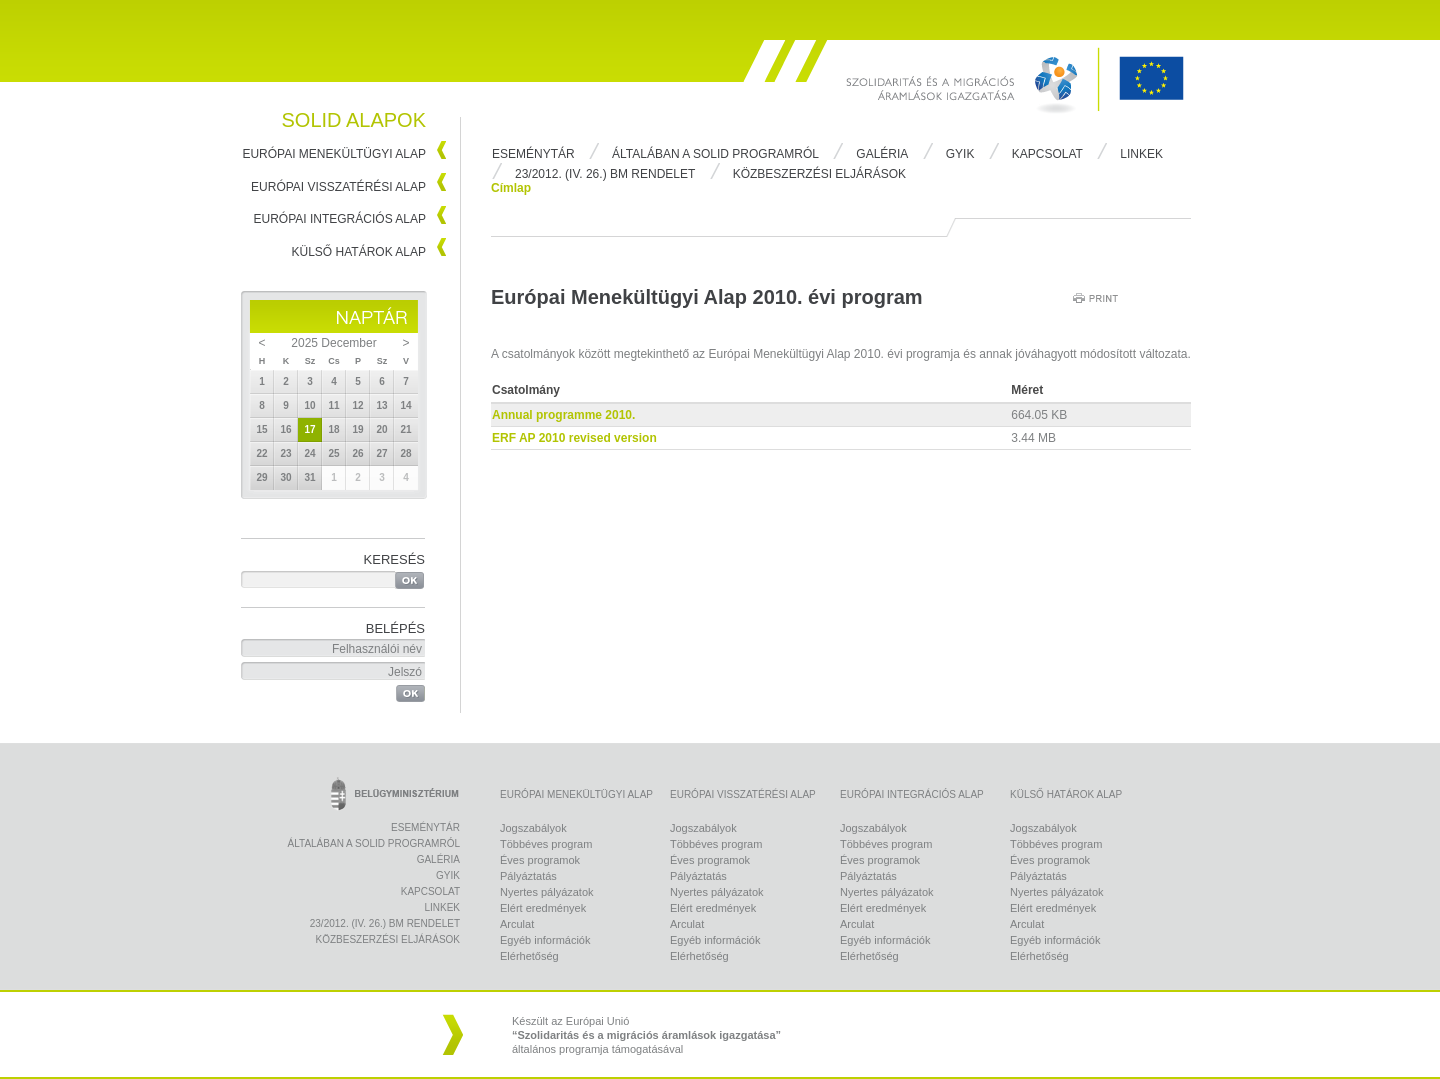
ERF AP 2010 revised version (574, 438)
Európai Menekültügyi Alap (334, 154)
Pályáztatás (528, 876)
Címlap (511, 188)
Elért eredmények (543, 908)
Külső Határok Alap (359, 252)
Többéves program (546, 844)
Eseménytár (533, 154)
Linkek (1141, 154)
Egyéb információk (545, 940)
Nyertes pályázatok (547, 892)
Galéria (882, 154)
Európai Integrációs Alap (340, 219)
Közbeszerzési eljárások (819, 174)
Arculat (517, 924)
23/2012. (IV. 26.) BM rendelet (605, 174)
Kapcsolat (1047, 154)
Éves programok (540, 860)
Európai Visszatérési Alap (338, 187)
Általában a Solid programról (715, 154)
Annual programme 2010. (563, 415)
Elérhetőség (529, 956)
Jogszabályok (533, 828)
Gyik (960, 154)
